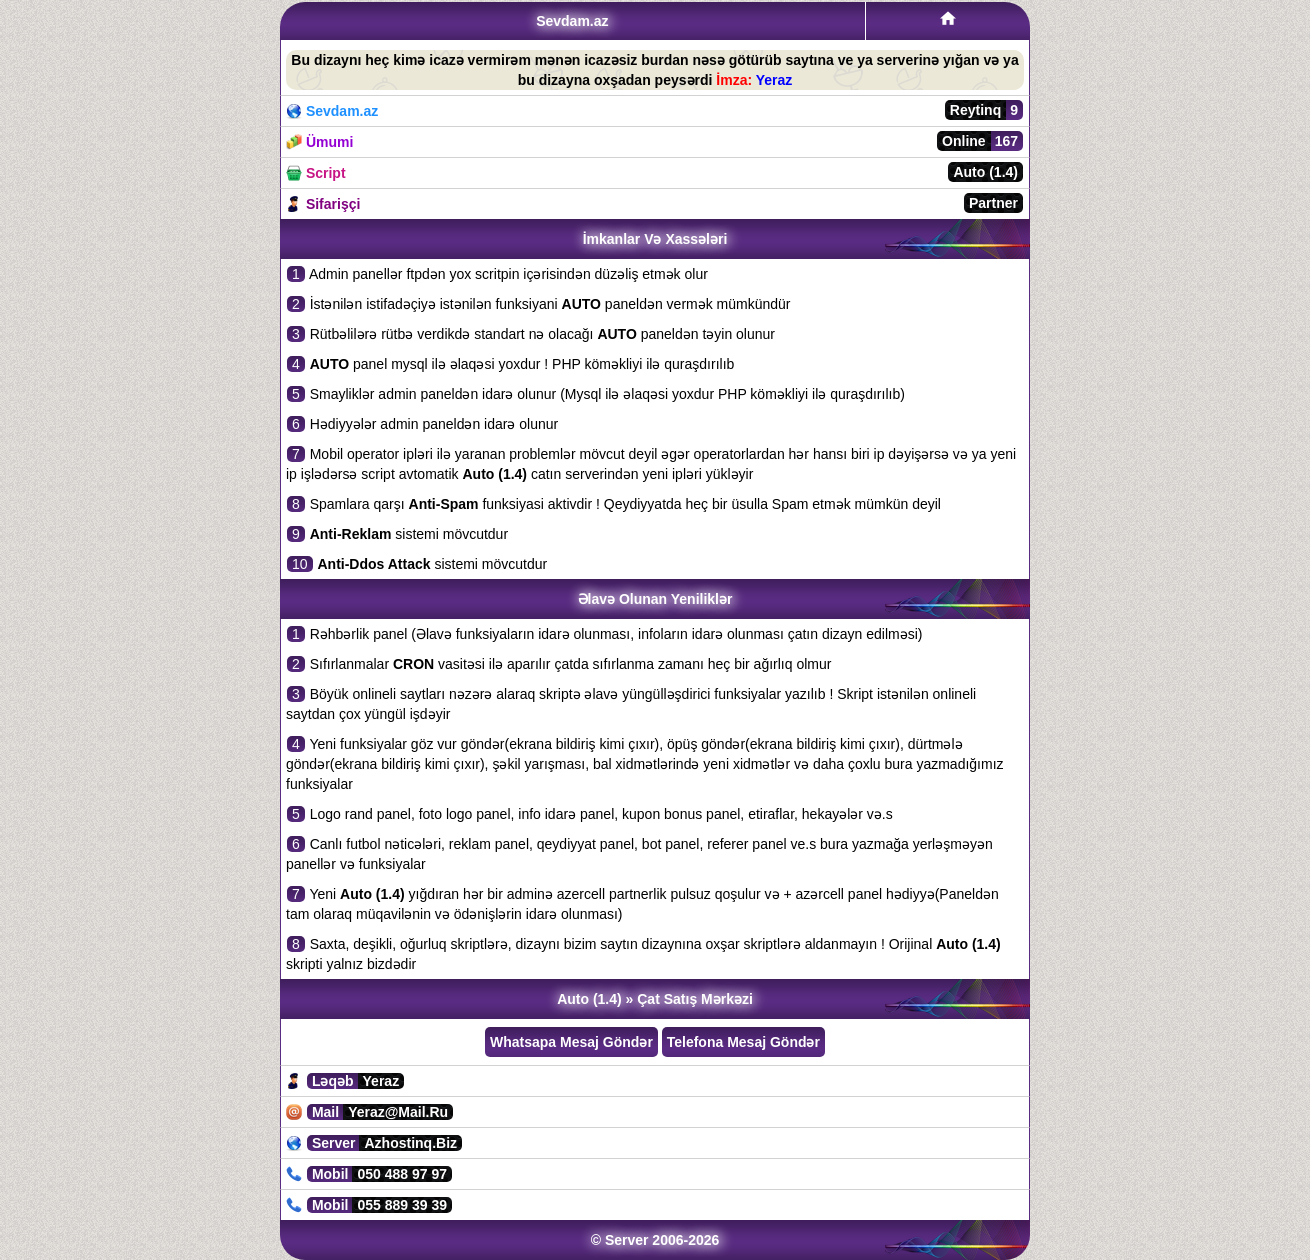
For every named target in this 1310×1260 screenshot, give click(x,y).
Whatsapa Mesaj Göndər (571, 1042)
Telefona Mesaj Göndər (743, 1042)
